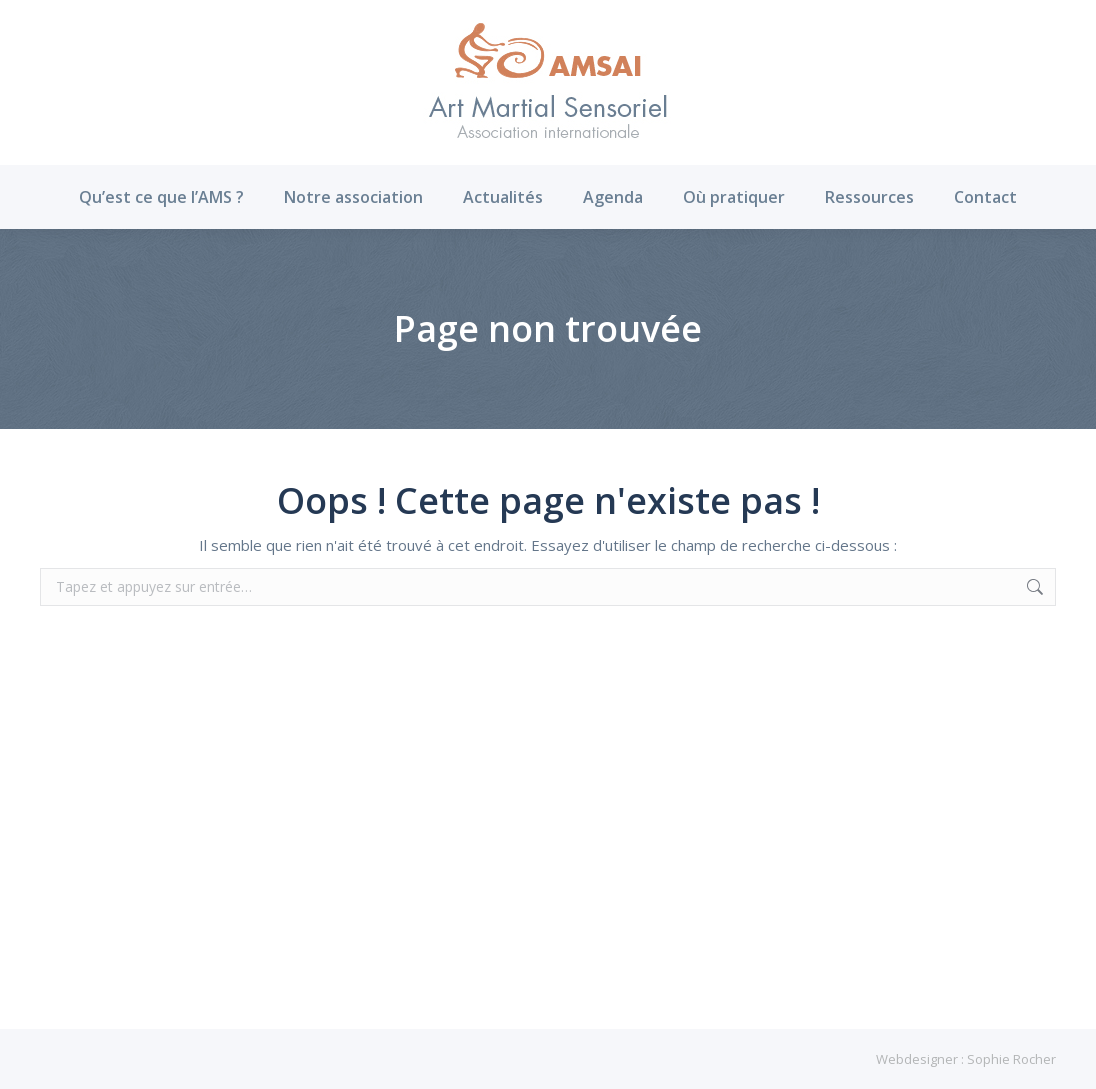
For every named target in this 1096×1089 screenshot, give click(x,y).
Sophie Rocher (1011, 1059)
